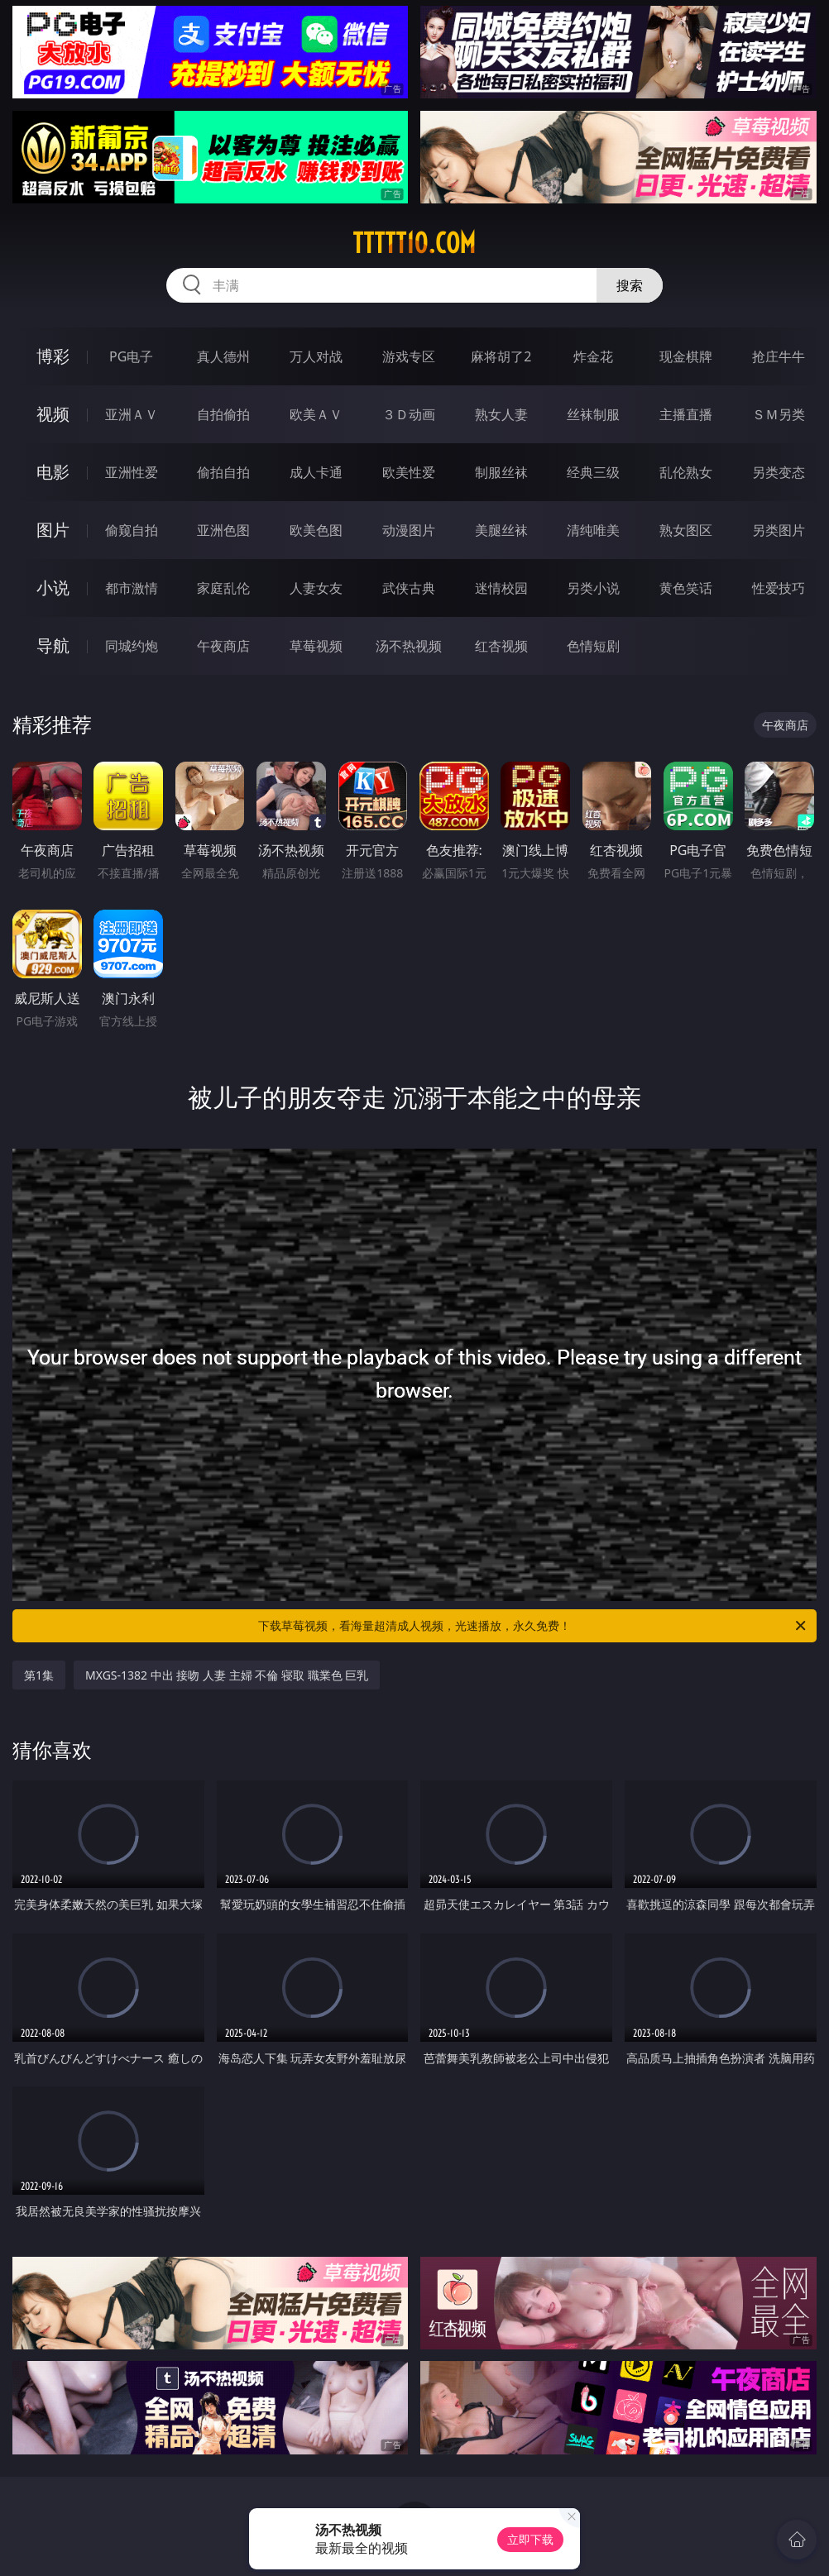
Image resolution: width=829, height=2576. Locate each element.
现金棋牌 (685, 356)
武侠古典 (408, 588)
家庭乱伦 (223, 588)
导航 (52, 645)
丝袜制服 (593, 414)
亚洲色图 (223, 530)
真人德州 (223, 356)
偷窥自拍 (131, 530)
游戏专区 (408, 356)
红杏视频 (501, 646)
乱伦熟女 (685, 472)
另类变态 (778, 472)
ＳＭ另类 (778, 414)
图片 (52, 530)
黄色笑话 (685, 588)
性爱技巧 (778, 588)
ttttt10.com (414, 243)
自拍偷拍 (223, 414)
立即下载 (530, 2539)
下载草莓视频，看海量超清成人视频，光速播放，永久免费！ (533, 1626)
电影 (52, 472)
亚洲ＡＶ (131, 414)
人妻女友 (316, 588)
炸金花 (593, 356)
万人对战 (316, 356)
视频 (52, 414)
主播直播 (685, 414)
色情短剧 (593, 646)
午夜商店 (223, 646)
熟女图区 (685, 530)
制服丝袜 (501, 472)
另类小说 (593, 588)
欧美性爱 (408, 472)
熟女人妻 (501, 414)
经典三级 (593, 472)
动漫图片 (408, 530)
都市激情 (131, 588)
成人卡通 (316, 472)
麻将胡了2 (501, 356)
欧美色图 (316, 530)
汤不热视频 (409, 646)
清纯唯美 (593, 530)
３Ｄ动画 (408, 414)
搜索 (629, 285)
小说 (52, 587)
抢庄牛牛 (778, 356)
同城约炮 (131, 646)
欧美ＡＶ (316, 414)
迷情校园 (501, 588)
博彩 (52, 356)
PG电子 (131, 356)
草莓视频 (316, 646)
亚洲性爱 (131, 472)
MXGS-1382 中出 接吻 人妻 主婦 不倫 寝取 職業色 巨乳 (226, 1675)
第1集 (39, 1675)
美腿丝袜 (501, 530)
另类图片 (778, 530)
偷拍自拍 (223, 472)
